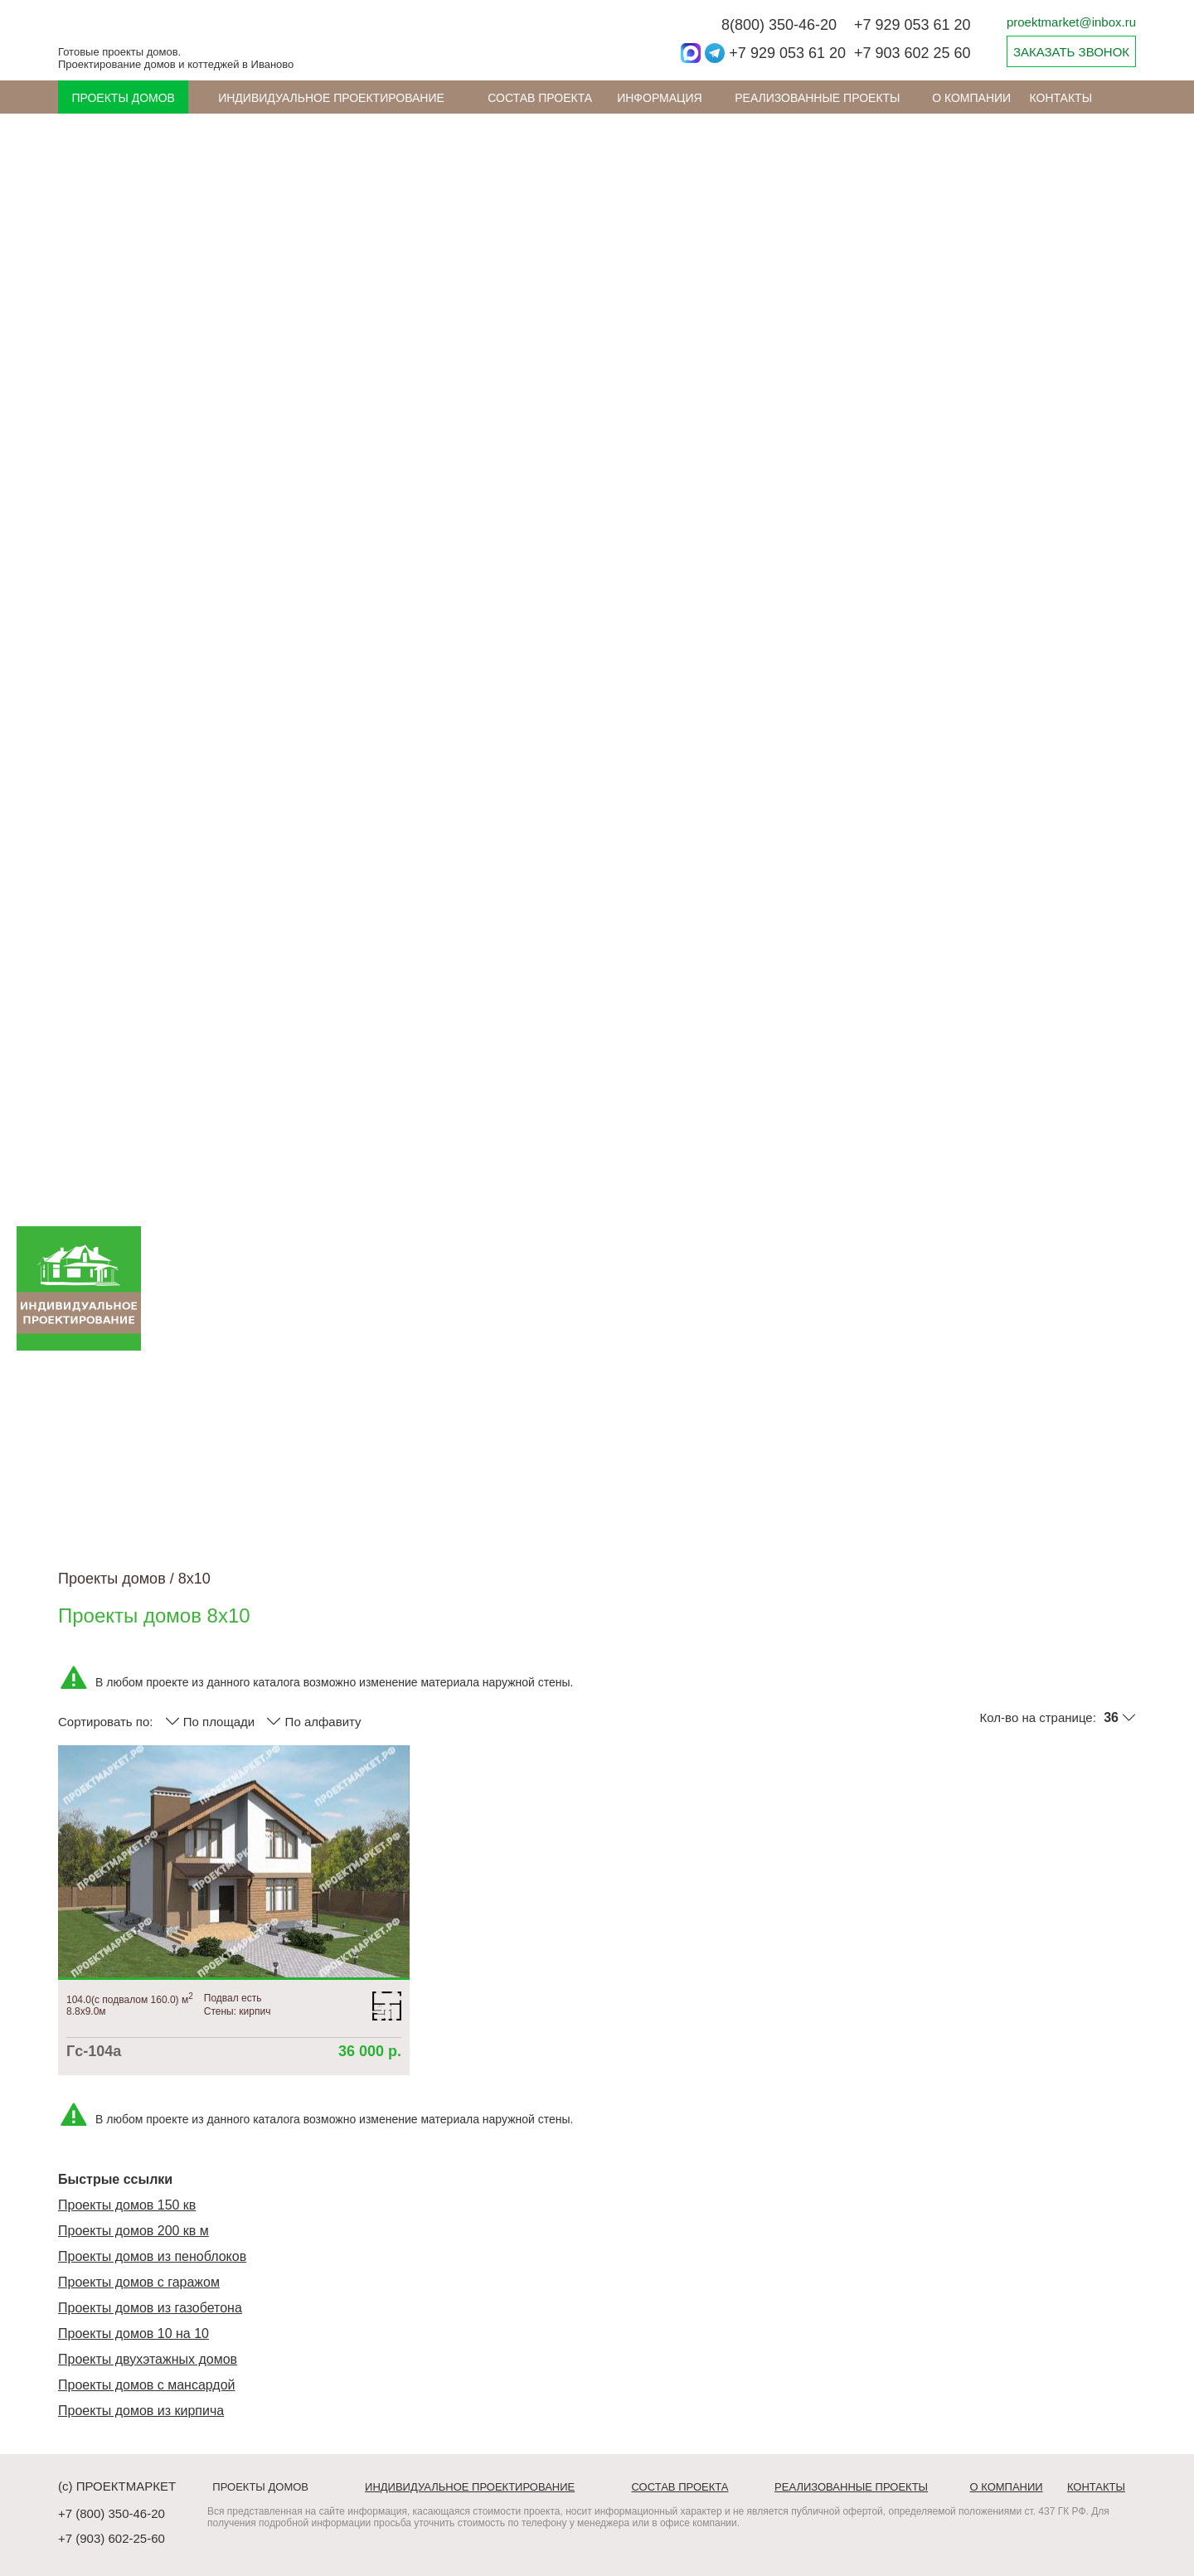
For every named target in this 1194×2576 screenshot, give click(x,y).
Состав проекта (540, 97)
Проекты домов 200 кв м (133, 2231)
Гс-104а (93, 2051)
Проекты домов (123, 97)
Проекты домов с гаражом (139, 2282)
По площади (210, 1721)
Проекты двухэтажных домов (147, 2359)
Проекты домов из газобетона (150, 2308)
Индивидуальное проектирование (331, 97)
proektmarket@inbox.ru (1071, 22)
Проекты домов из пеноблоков (152, 2256)
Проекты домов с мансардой (146, 2385)
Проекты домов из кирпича (141, 2411)
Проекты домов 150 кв (127, 2205)
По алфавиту (313, 1721)
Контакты (1061, 97)
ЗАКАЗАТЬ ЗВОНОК (1071, 52)
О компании (971, 97)
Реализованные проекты (817, 97)
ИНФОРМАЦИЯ (659, 97)
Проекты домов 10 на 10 (133, 2333)
